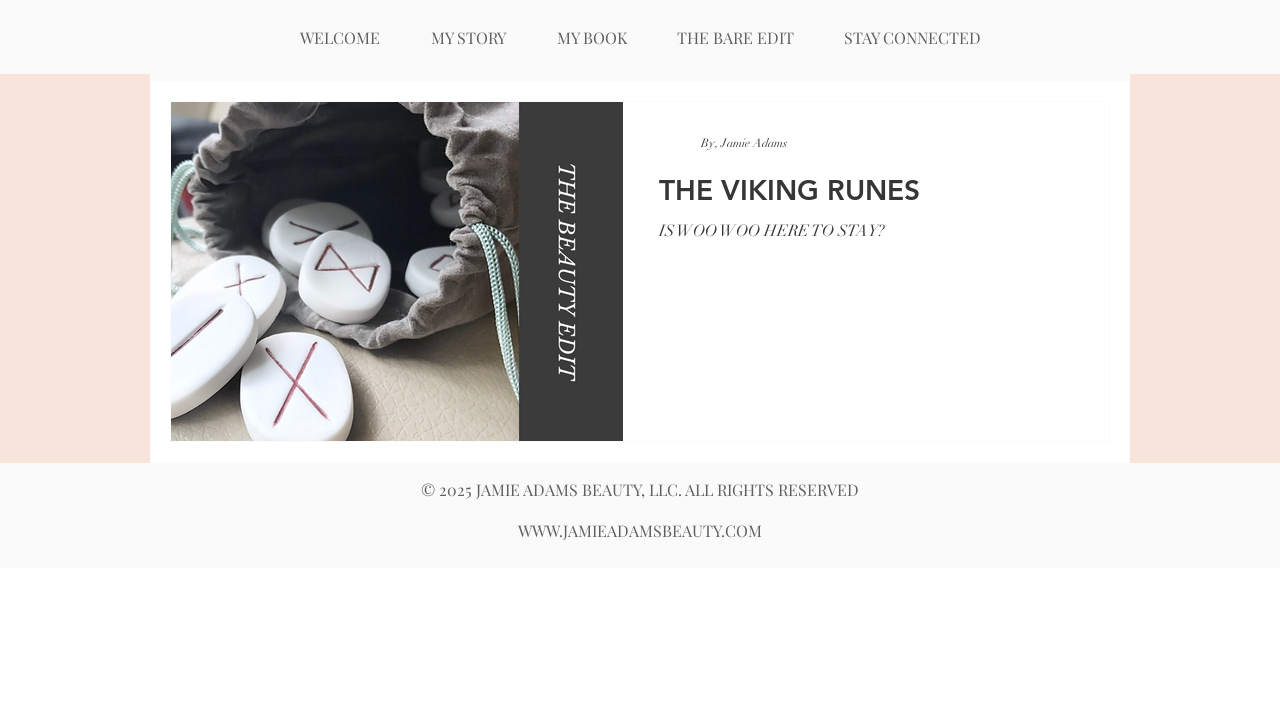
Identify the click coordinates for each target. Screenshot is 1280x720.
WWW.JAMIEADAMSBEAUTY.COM (640, 530)
